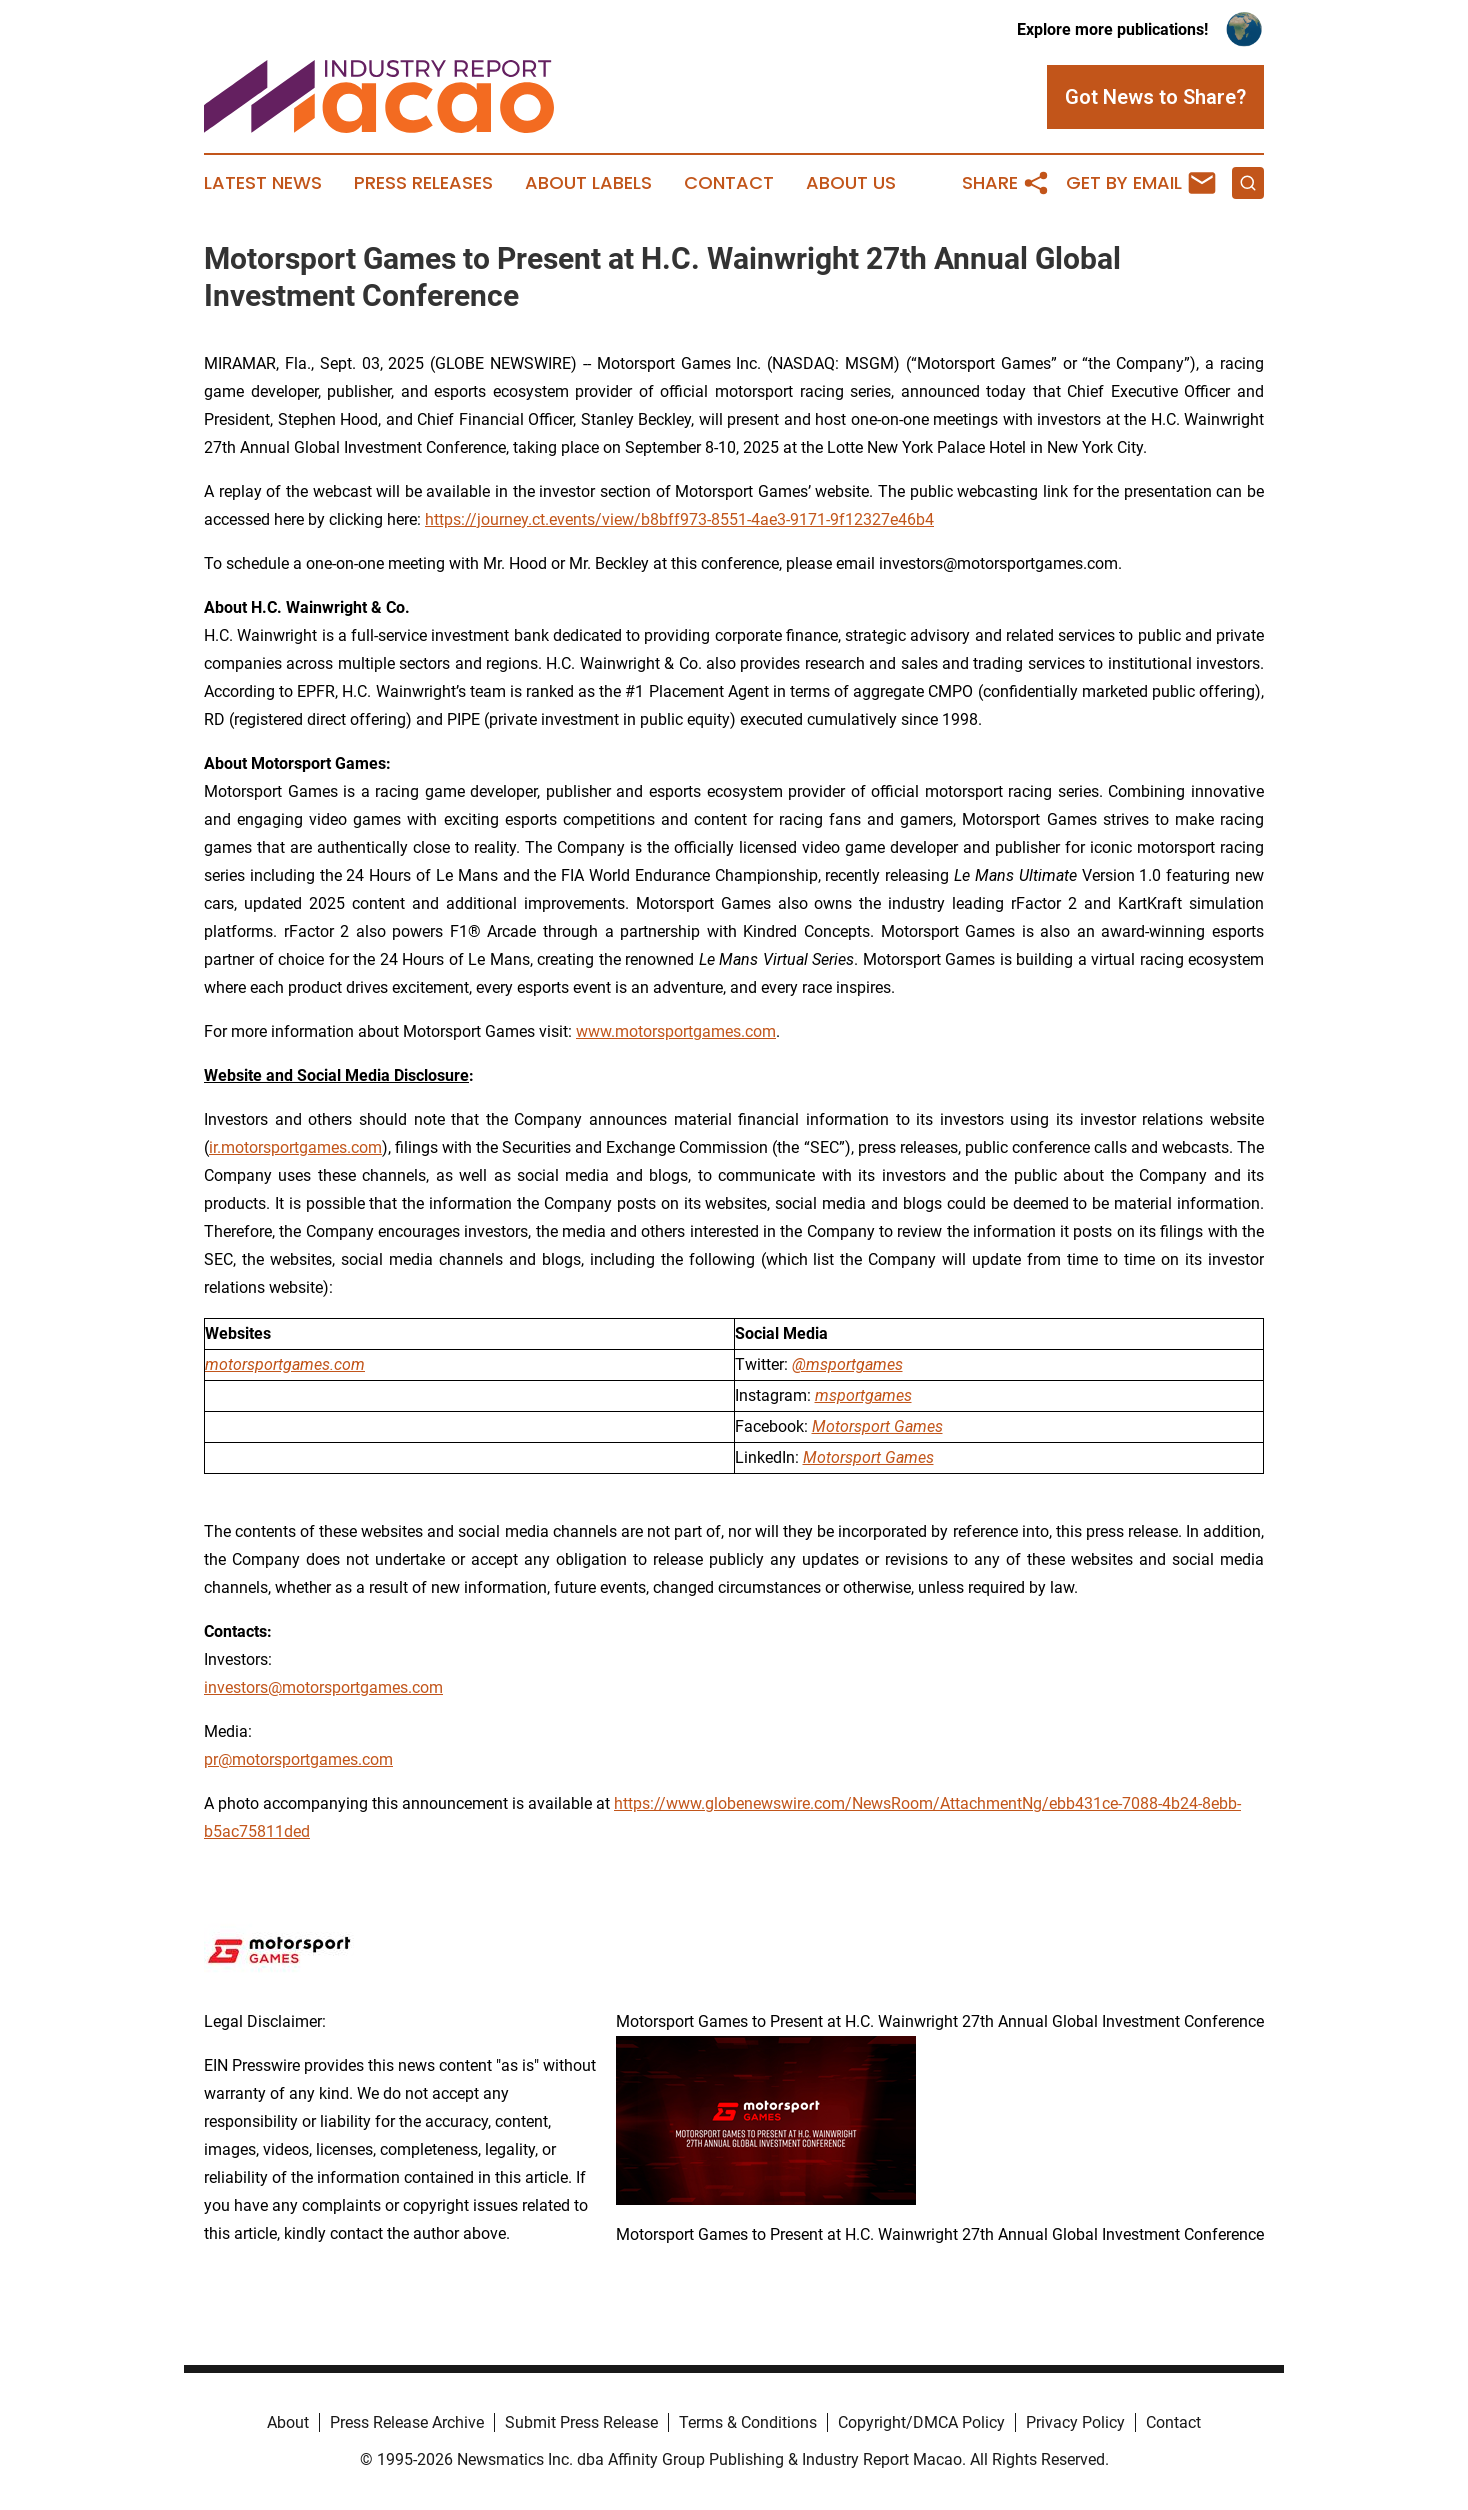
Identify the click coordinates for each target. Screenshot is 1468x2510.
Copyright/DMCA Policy (921, 2422)
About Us (851, 183)
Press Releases (423, 183)
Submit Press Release (581, 2422)
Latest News (263, 183)
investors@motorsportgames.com (323, 1687)
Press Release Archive (407, 2422)
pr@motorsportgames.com (298, 1759)
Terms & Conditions (748, 2422)
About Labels (588, 183)
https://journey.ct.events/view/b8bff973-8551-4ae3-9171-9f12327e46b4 (679, 519)
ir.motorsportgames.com (295, 1147)
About (288, 2422)
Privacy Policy (1075, 2422)
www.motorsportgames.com (676, 1031)
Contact (729, 183)
